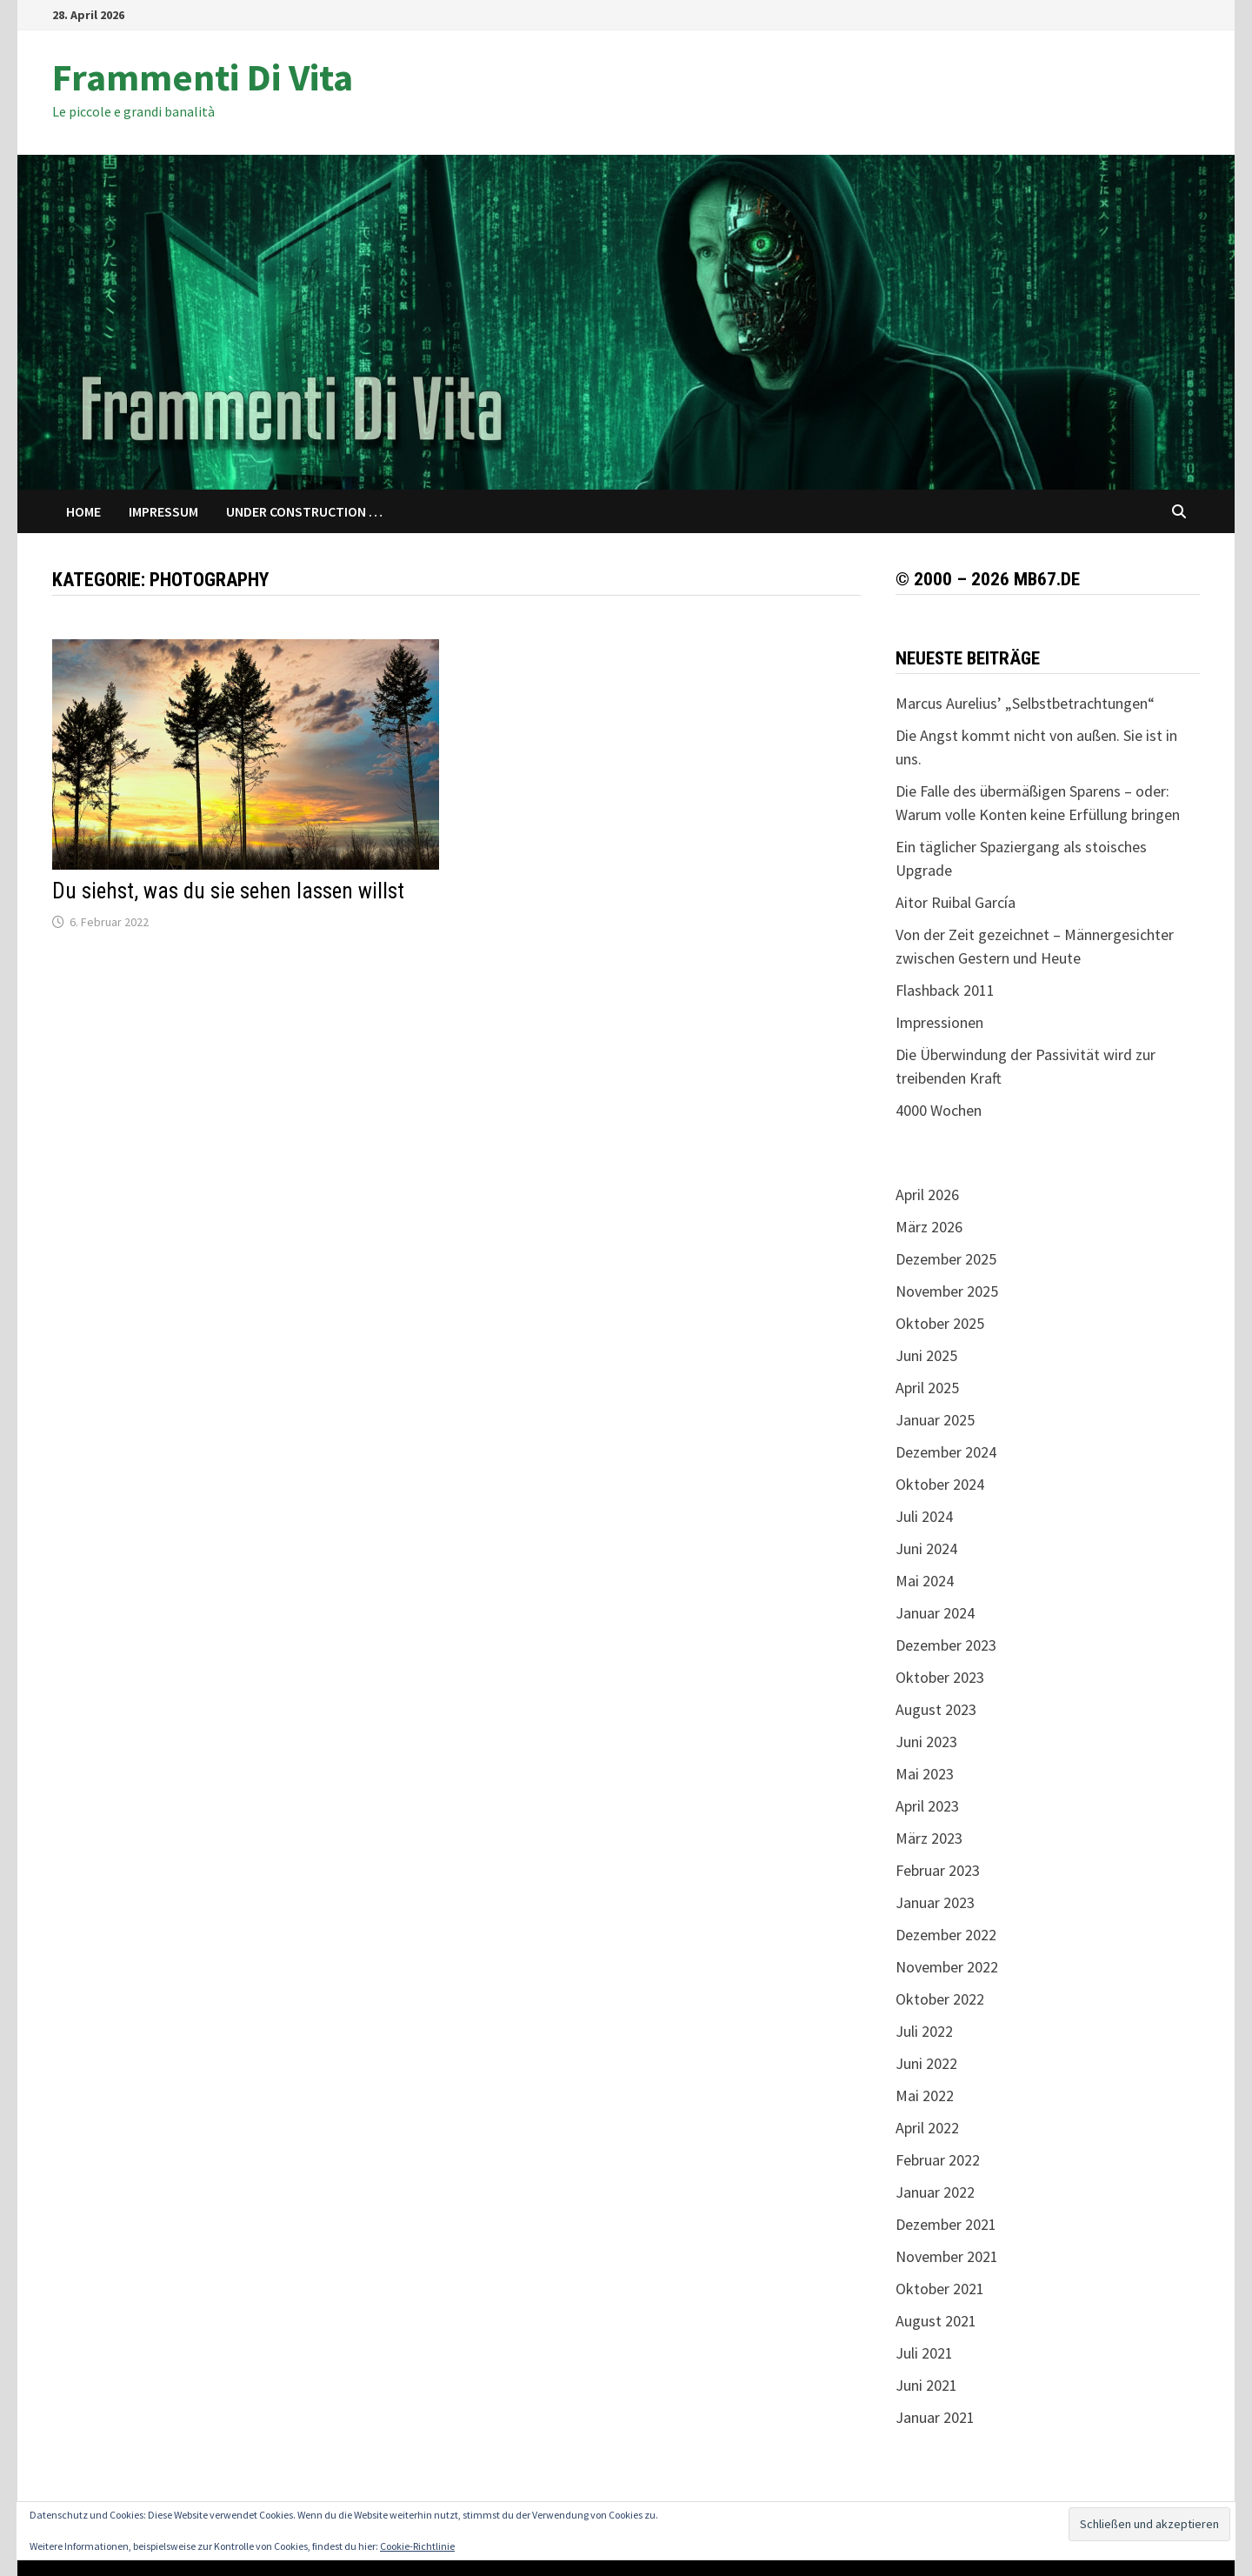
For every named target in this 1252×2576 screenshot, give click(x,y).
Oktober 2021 (940, 2289)
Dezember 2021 (946, 2224)
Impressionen (939, 1022)
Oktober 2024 (940, 1484)
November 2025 (947, 1291)
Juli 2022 (924, 2031)
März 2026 (929, 1227)
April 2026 (927, 1195)
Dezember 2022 (946, 1935)
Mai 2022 (925, 2095)
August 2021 (936, 2321)
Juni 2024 (926, 1548)
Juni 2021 (926, 2385)
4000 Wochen (939, 1110)
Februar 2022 (938, 2160)
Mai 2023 (925, 1774)
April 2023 (927, 1806)
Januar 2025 (935, 1420)
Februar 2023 (938, 1870)
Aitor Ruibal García (956, 902)
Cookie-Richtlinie (417, 2546)
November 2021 (947, 2256)
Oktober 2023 (940, 1677)
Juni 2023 (926, 1742)
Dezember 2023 (946, 1645)
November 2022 (947, 1967)
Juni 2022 (926, 2063)
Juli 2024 (924, 1516)
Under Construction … (304, 511)
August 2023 (936, 1709)
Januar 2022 (935, 2192)
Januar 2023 (935, 1902)
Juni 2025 (926, 1355)
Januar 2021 (935, 2417)
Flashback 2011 (945, 990)
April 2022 (927, 2128)
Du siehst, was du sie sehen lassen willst (228, 891)
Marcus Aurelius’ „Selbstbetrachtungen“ (1025, 703)
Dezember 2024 (946, 1452)
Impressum (163, 511)
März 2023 (929, 1838)
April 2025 (927, 1388)
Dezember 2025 (946, 1259)
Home (83, 511)
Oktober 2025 (940, 1323)
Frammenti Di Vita (202, 77)
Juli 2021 (924, 2353)
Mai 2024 (925, 1581)
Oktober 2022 (940, 1999)
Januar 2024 (935, 1613)
